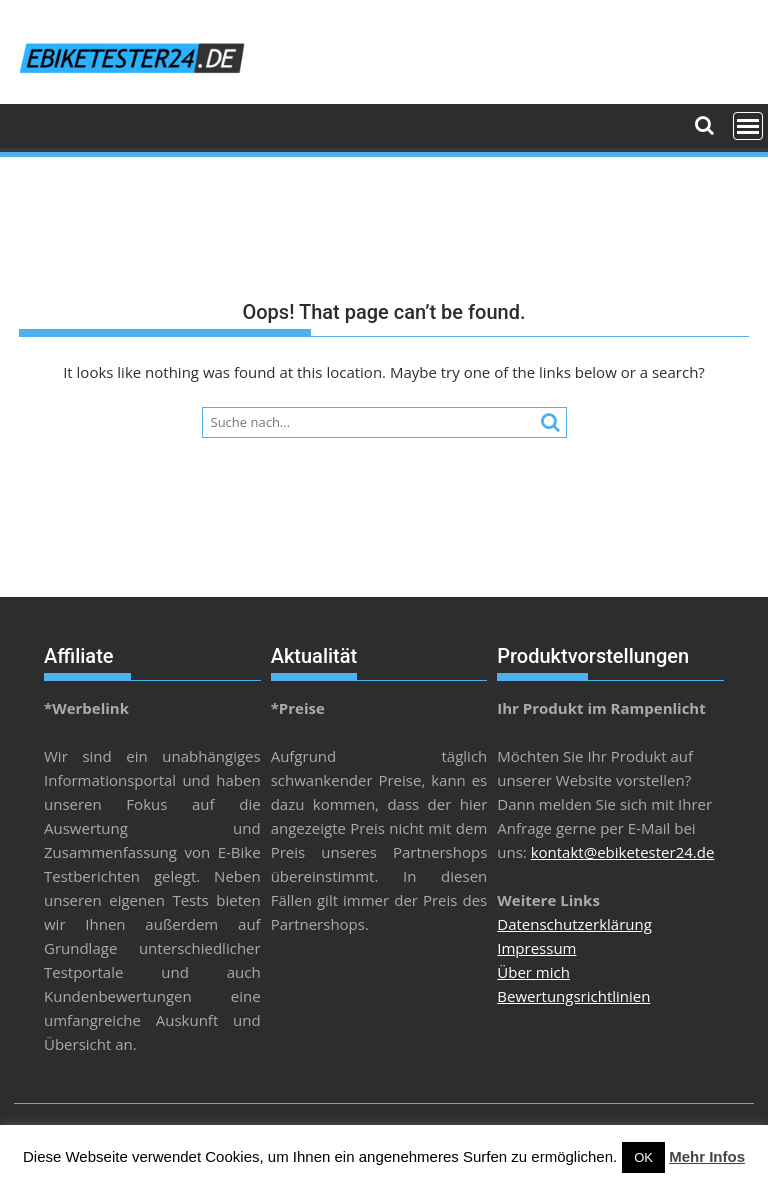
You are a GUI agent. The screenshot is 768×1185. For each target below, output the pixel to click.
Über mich (533, 972)
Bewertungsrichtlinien (573, 996)
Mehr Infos (707, 1156)
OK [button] (643, 1157)
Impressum (536, 948)
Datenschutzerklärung (574, 924)
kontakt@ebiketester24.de (623, 852)
